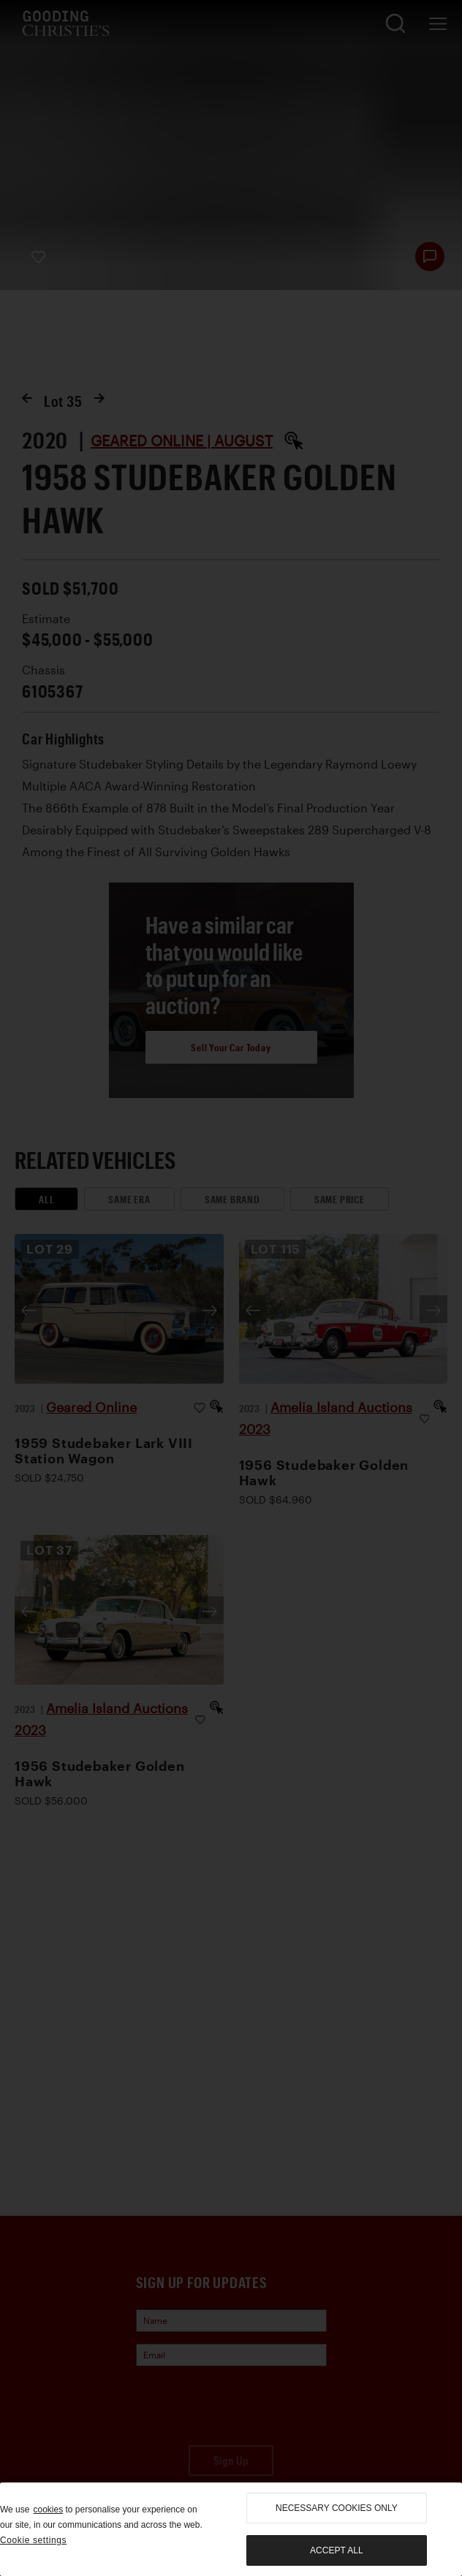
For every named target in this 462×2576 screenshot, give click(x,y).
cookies (48, 2509)
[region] (231, 2529)
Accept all (336, 2550)
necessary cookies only (337, 2508)
